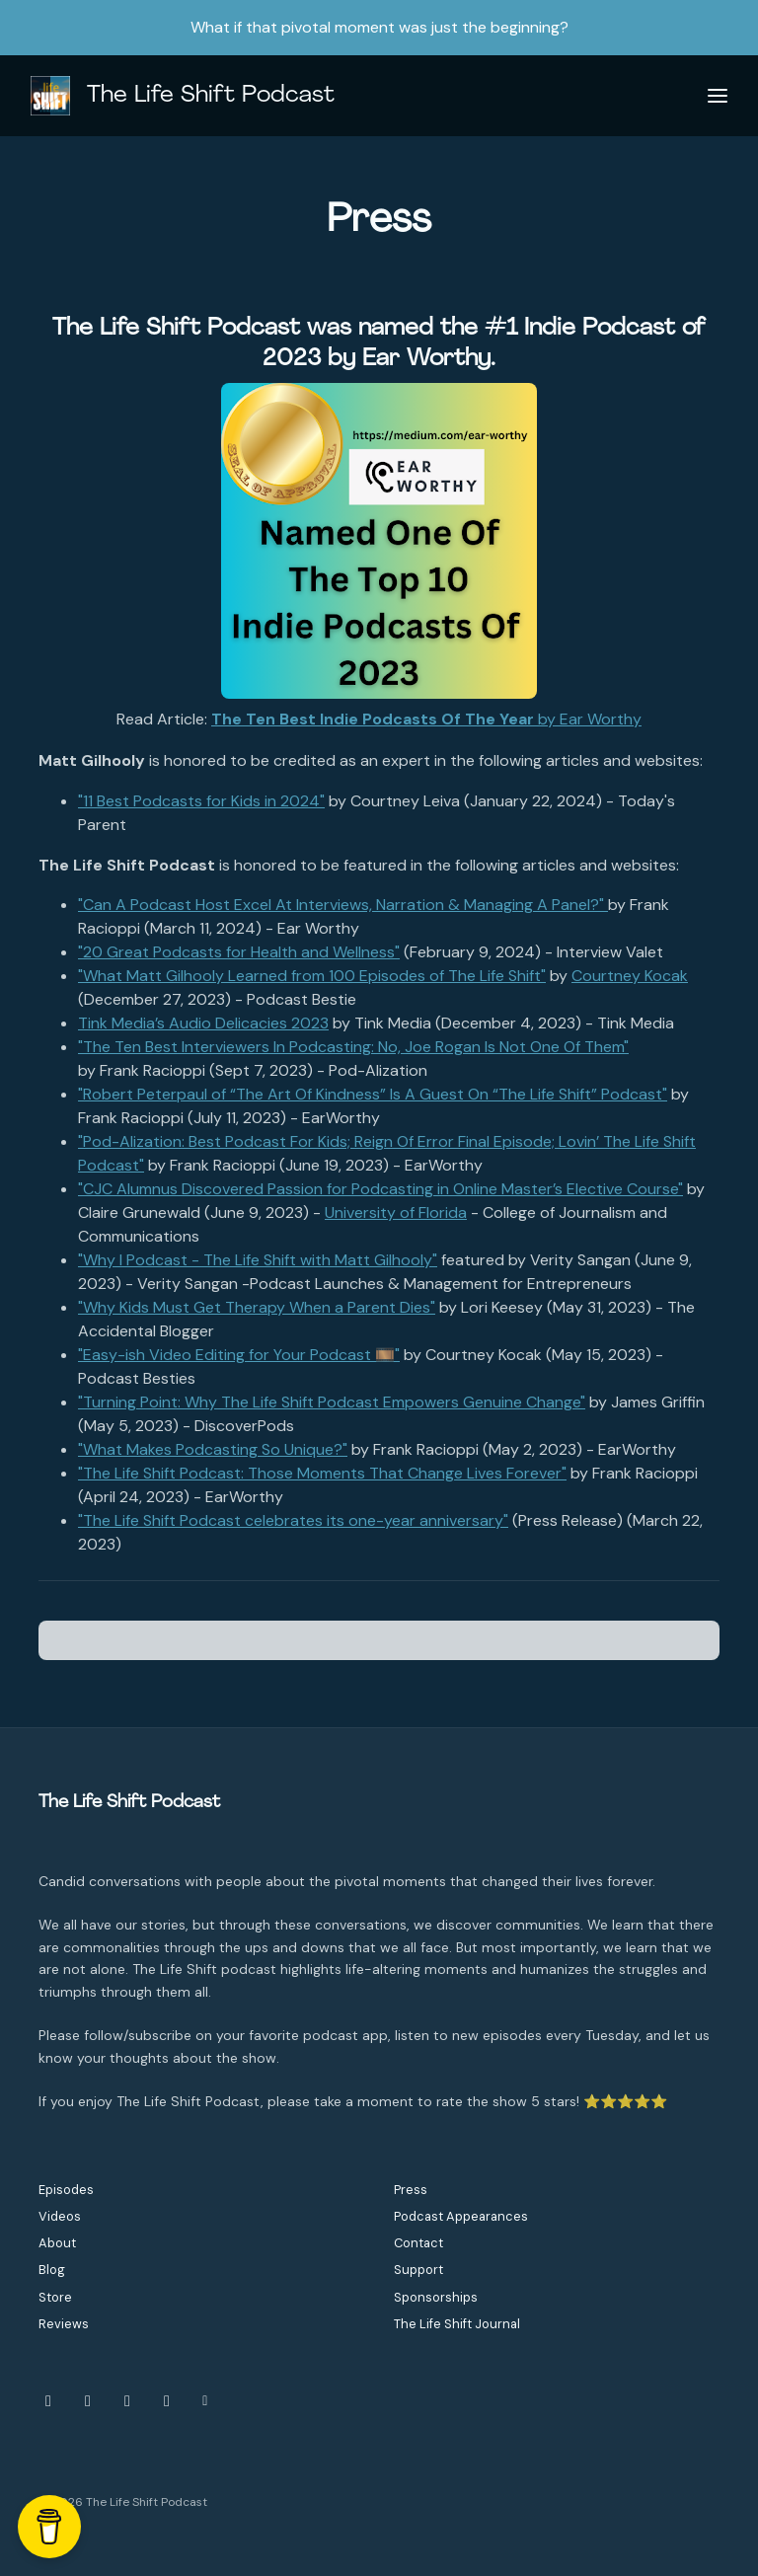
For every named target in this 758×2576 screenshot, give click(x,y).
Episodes (66, 2189)
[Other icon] (207, 2401)
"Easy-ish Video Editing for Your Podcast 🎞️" (239, 1354)
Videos (59, 2216)
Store (55, 2297)
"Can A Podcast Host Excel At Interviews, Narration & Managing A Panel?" (343, 904)
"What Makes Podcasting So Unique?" (212, 1449)
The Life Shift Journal (457, 2323)
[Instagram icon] (48, 2401)
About (57, 2243)
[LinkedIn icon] (167, 2401)
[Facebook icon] (88, 2401)
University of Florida (396, 1212)
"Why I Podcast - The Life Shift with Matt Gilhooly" (257, 1260)
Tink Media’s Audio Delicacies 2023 (203, 1023)
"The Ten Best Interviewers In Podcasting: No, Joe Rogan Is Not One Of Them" (353, 1046)
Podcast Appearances (461, 2216)
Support (418, 2269)
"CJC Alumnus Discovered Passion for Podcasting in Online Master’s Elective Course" (380, 1188)
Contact (418, 2243)
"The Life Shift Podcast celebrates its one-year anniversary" (293, 1520)
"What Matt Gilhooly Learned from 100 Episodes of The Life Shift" (312, 975)
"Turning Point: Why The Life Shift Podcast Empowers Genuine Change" (331, 1402)
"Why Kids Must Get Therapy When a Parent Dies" (256, 1307)
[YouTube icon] (127, 2401)
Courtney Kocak (629, 975)
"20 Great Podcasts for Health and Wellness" (239, 952)
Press (410, 2189)
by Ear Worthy (426, 719)
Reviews (63, 2323)
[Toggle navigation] (717, 96)
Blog (51, 2269)
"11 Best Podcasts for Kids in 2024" (201, 801)
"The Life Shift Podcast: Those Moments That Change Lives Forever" (322, 1473)
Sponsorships (436, 2297)
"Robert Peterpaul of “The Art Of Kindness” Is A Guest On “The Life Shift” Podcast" (372, 1094)
